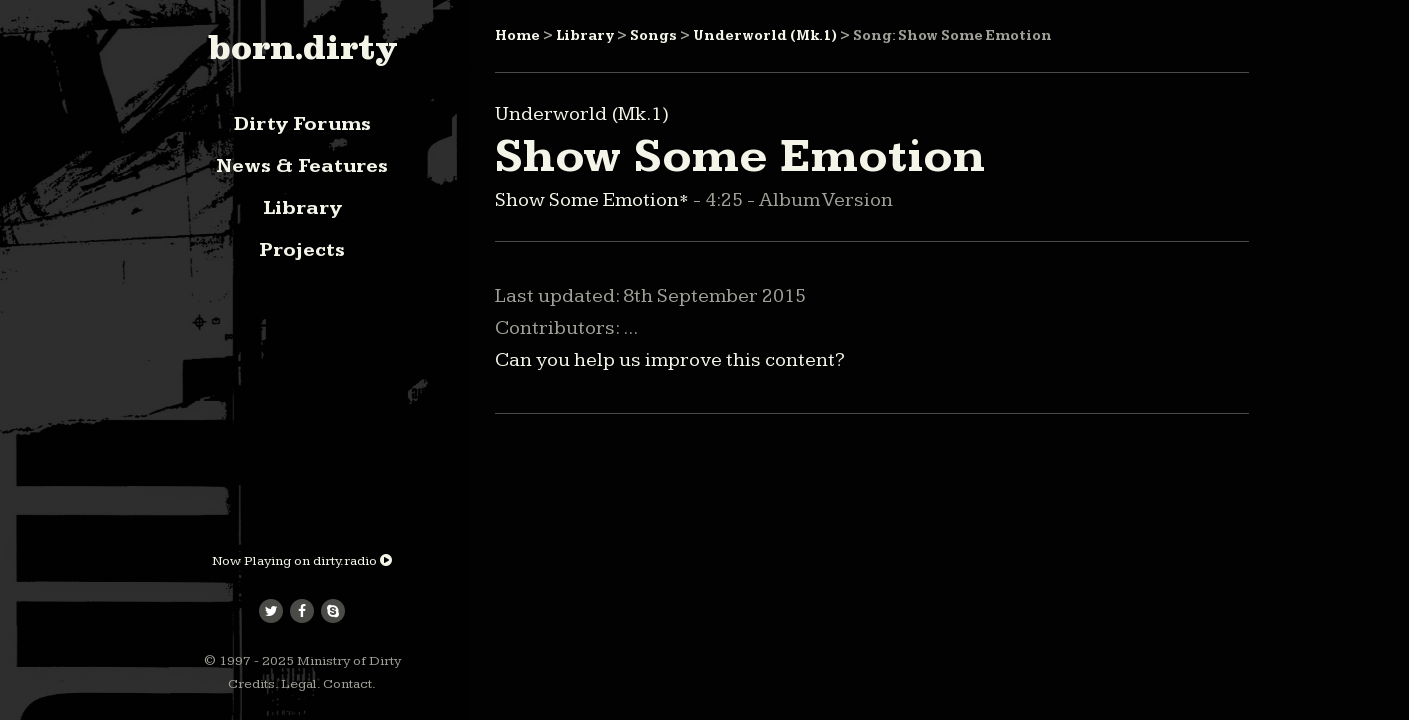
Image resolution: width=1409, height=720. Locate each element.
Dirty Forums (302, 124)
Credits (251, 684)
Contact (347, 684)
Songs (653, 36)
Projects (302, 250)
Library (302, 208)
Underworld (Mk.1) (765, 36)
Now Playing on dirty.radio (302, 561)
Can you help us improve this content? (670, 360)
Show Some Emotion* (594, 200)
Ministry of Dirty (349, 661)
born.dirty (302, 47)
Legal (299, 684)
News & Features (302, 166)
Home (517, 36)
